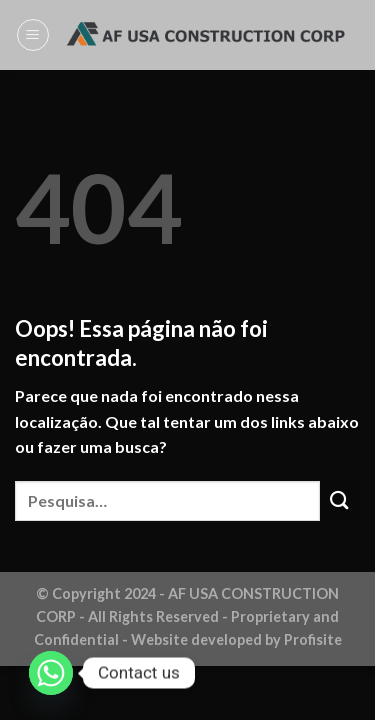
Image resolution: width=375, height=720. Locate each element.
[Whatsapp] (51, 673)
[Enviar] (340, 500)
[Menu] (33, 35)
